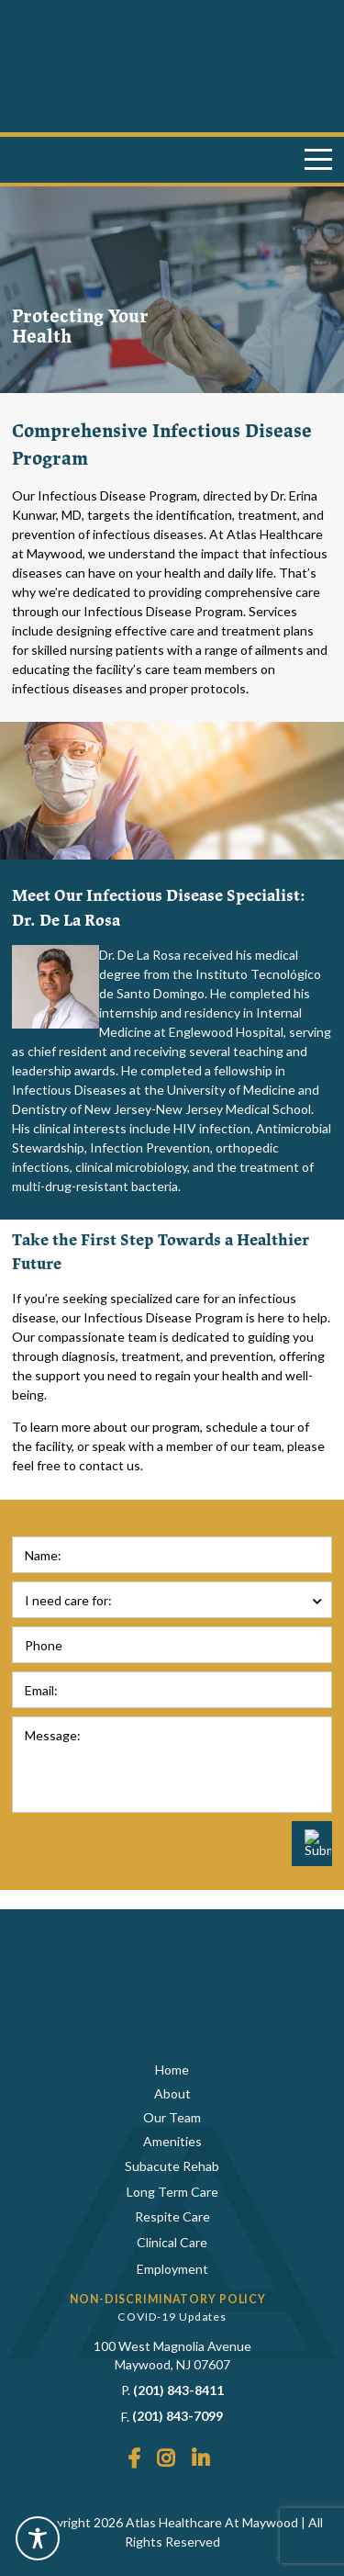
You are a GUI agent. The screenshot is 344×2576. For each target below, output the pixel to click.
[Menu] (318, 160)
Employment (172, 2269)
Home (172, 2069)
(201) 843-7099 (177, 2416)
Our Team (172, 2117)
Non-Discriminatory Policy (168, 2299)
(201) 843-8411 (178, 2390)
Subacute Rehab (172, 2166)
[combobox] (172, 1599)
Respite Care (172, 2216)
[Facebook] (134, 2459)
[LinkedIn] (200, 2459)
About (172, 2093)
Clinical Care (172, 2242)
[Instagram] (165, 2459)
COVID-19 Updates (172, 2316)
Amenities (172, 2141)
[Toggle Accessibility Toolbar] (37, 2538)
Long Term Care (172, 2191)
